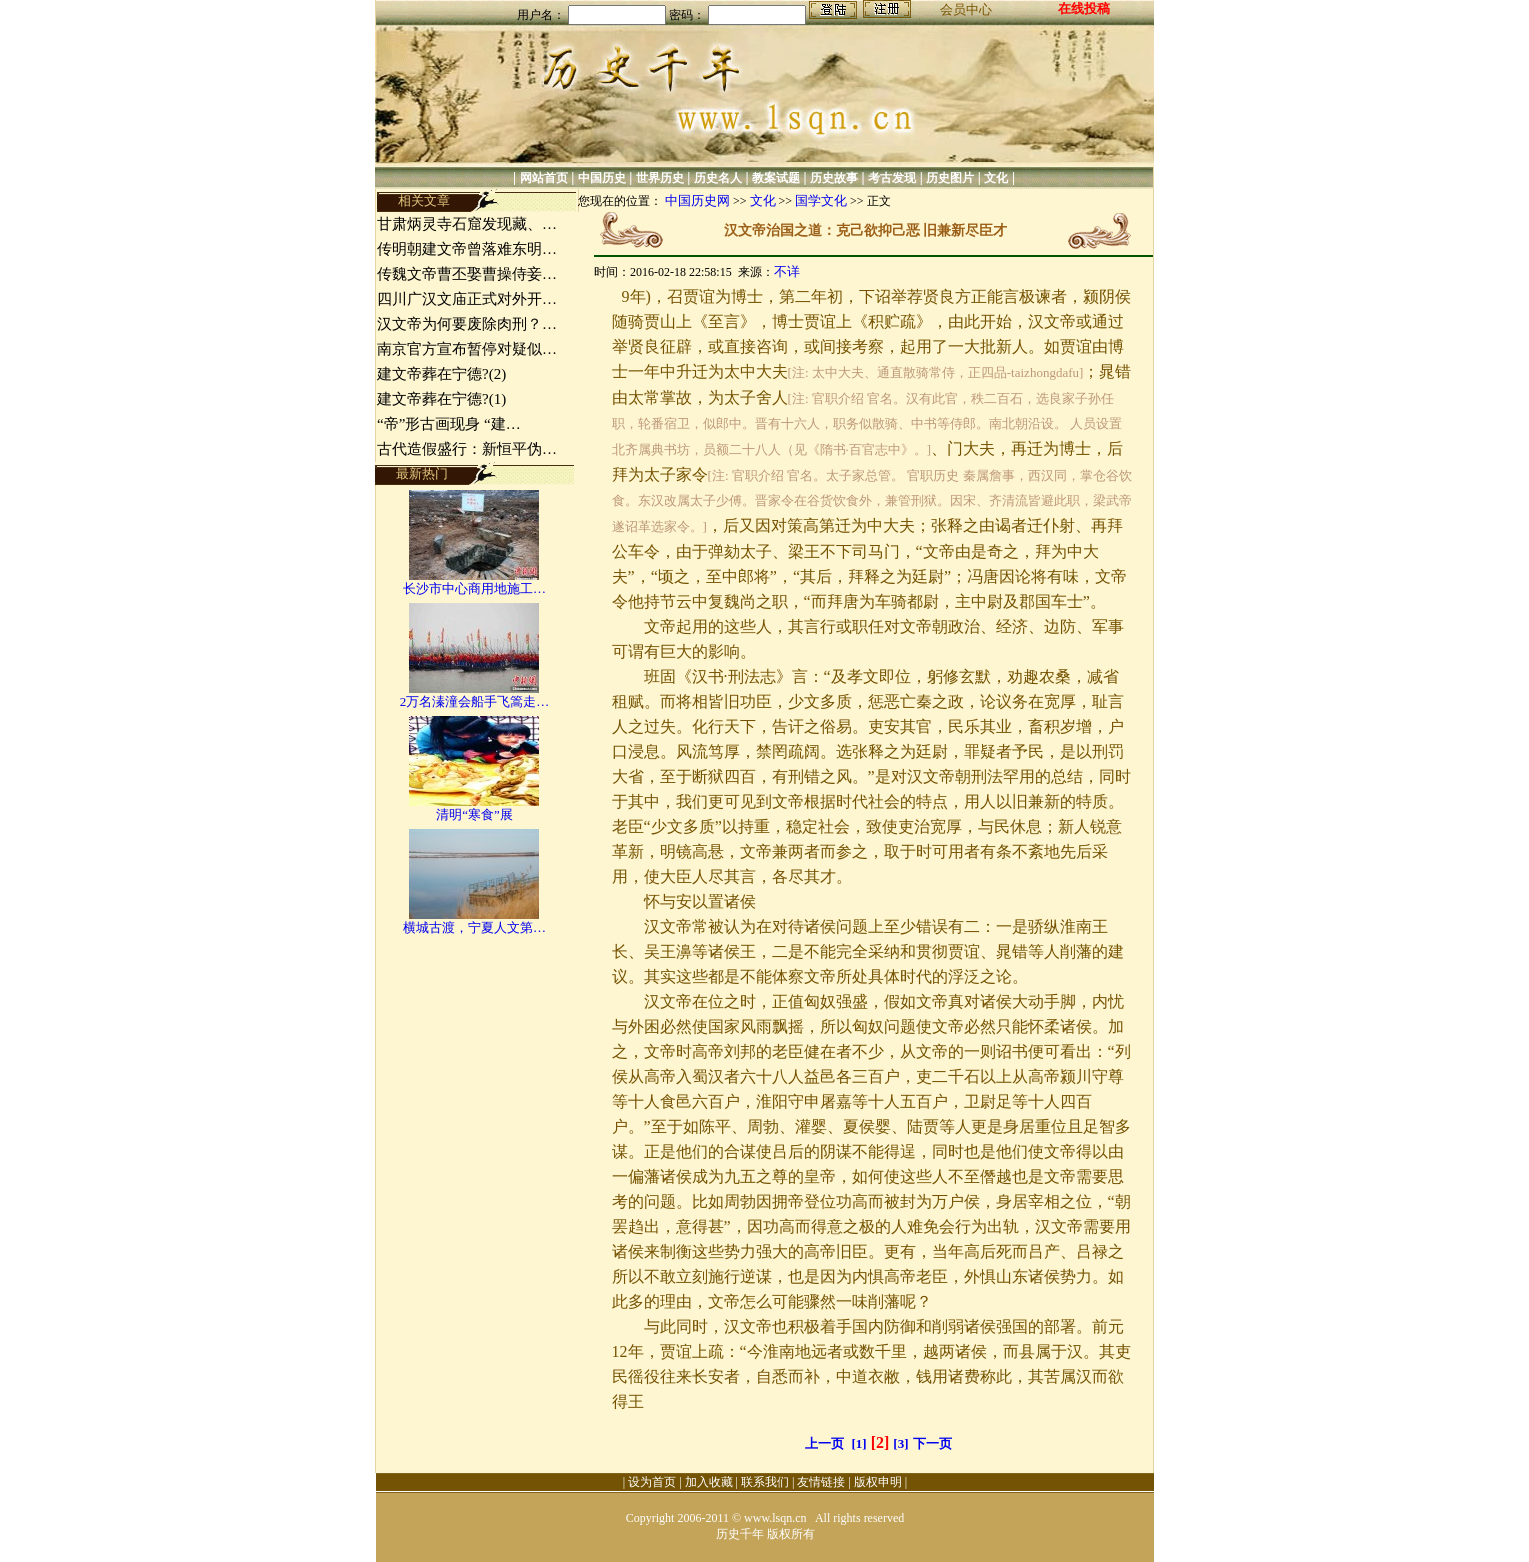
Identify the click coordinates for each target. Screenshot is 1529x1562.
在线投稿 (1084, 8)
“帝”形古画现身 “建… (449, 424)
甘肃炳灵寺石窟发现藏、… (467, 224)
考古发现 (892, 178)
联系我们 (765, 1482)
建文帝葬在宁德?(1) (441, 399)
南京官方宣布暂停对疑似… (467, 349)
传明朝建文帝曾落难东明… (467, 249)
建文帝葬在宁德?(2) (441, 374)
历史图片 (950, 178)
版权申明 (878, 1482)
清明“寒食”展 (474, 814)
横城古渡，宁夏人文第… (474, 927)
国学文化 (821, 200)
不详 (787, 271)
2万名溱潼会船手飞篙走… (475, 701)
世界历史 (660, 178)
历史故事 (834, 178)
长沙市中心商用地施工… (474, 588)
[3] (900, 1443)
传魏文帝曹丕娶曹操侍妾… (467, 274)
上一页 (824, 1443)
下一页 (932, 1443)
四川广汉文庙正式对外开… (467, 299)
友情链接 (821, 1482)
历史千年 (740, 1534)
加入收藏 (709, 1482)
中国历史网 (697, 200)
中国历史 (602, 178)
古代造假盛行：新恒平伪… (467, 449)
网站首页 (544, 178)
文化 (996, 178)
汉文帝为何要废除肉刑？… (467, 324)
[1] (859, 1443)
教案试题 (776, 178)
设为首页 (652, 1482)
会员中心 (966, 9)
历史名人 (718, 178)
